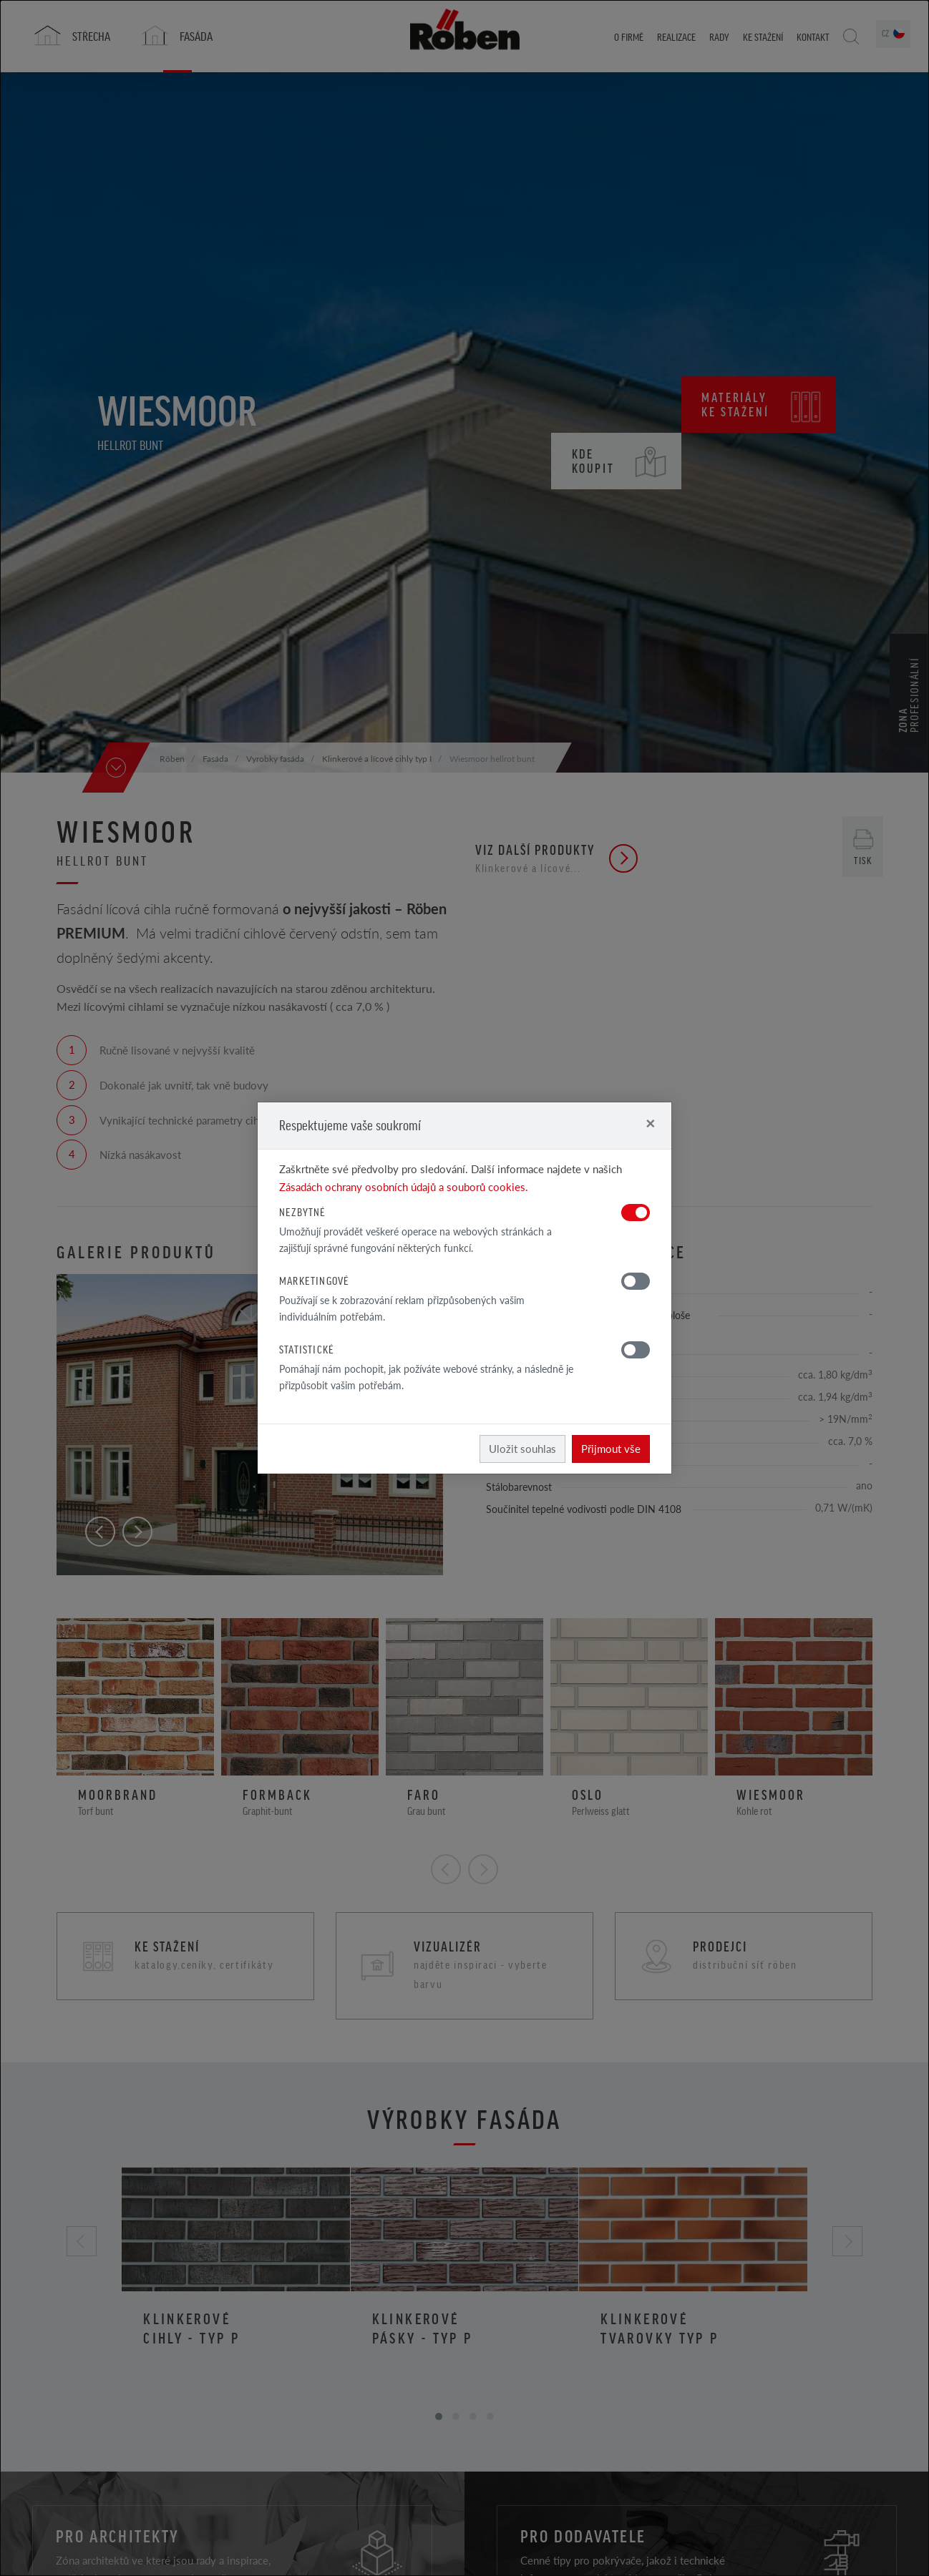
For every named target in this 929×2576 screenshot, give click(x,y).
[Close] (650, 1123)
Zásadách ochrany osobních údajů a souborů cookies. (403, 1186)
